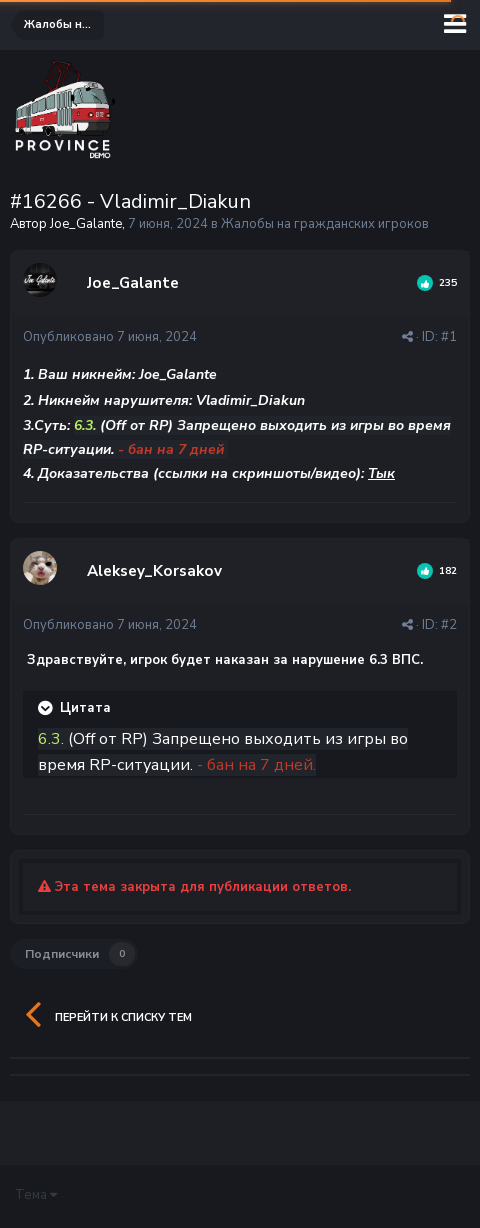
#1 (449, 337)
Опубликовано (110, 337)
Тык (381, 473)
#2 (449, 625)
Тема (36, 1195)
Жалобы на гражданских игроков (325, 224)
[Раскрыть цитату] (47, 708)
